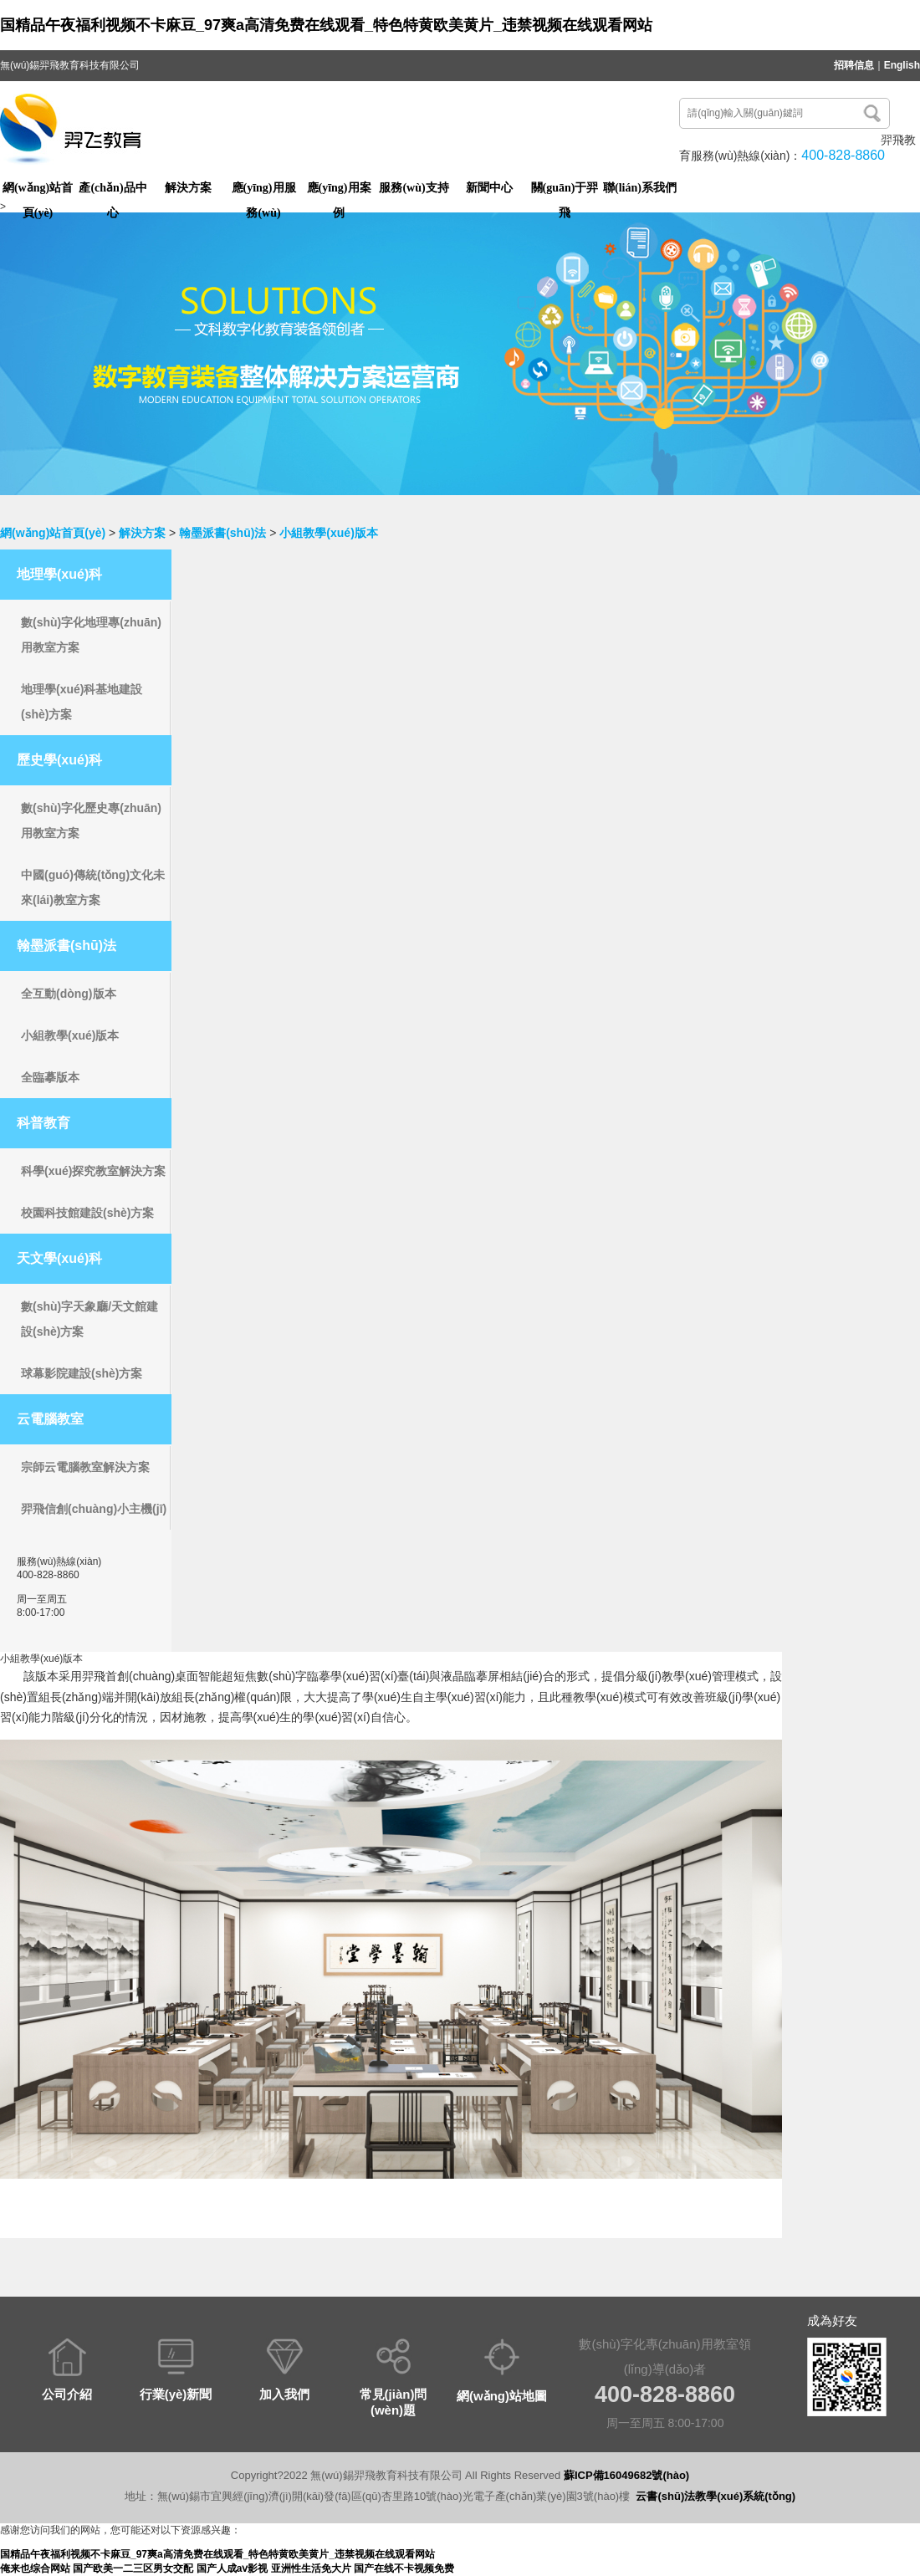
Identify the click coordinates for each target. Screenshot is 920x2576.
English (902, 65)
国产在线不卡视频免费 (404, 2568)
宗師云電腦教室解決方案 (85, 1467)
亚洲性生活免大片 (311, 2568)
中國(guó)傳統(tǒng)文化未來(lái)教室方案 (93, 887)
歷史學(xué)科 (59, 760)
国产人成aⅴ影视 (232, 2568)
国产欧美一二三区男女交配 (133, 2568)
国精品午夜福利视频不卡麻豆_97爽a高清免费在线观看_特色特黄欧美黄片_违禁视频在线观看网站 (326, 25)
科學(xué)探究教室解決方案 (93, 1171)
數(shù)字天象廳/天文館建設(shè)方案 (89, 1319)
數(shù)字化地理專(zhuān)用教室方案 (91, 635)
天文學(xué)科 (59, 1258)
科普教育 (43, 1123)
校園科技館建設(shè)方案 (87, 1212)
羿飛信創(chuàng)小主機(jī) (93, 1508)
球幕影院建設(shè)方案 (81, 1373)
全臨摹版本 (50, 1077)
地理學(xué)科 (59, 574)
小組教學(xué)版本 (328, 532)
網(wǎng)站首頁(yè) (52, 532)
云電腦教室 (50, 1419)
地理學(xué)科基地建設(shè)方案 (81, 701)
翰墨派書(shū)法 (222, 532)
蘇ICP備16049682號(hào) (626, 2475)
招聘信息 (854, 65)
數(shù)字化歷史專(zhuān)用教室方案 (91, 820)
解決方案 (142, 532)
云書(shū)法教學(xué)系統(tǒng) (715, 2496)
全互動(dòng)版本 (68, 993)
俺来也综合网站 (35, 2568)
